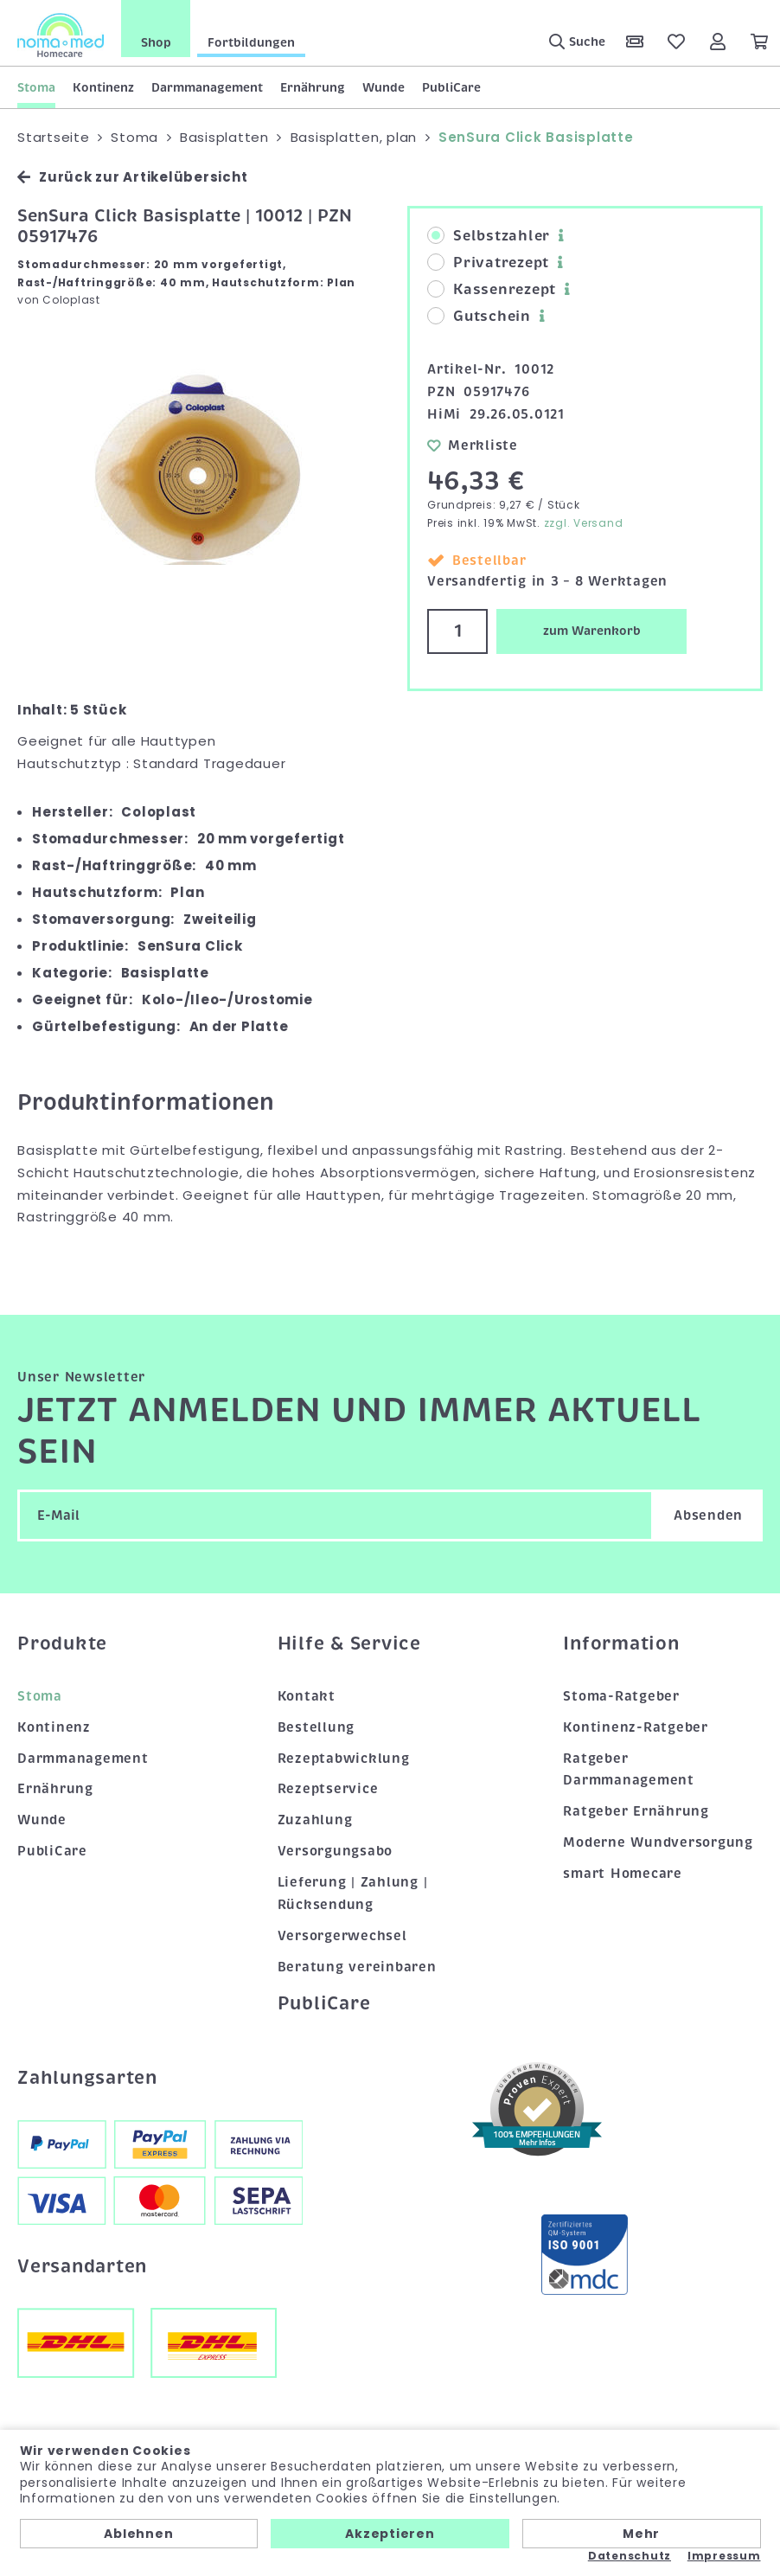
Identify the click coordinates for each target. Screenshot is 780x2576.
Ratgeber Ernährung (636, 1811)
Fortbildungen (251, 42)
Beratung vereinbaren (357, 1967)
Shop (156, 42)
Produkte (62, 1643)
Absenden (708, 1515)
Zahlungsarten (87, 2078)
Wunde (383, 87)
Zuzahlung (315, 1820)
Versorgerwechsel (342, 1936)
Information (621, 1643)
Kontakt (307, 1696)
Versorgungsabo (335, 1851)
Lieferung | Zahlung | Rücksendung (353, 1893)
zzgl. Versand (583, 523)
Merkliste (472, 444)
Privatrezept (488, 263)
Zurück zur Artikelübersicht (132, 177)
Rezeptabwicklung (344, 1757)
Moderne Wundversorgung (658, 1842)
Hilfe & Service (349, 1643)
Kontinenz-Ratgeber (635, 1726)
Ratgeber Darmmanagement (628, 1769)
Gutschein (479, 316)
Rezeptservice (328, 1789)
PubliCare (451, 87)
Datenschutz (629, 2556)
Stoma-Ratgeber (621, 1696)
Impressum (724, 2556)
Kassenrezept (491, 289)
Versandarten (82, 2266)
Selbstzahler (488, 236)
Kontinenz (103, 87)
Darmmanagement (207, 87)
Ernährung (312, 87)
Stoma (36, 87)
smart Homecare (622, 1873)
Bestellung (316, 1726)
